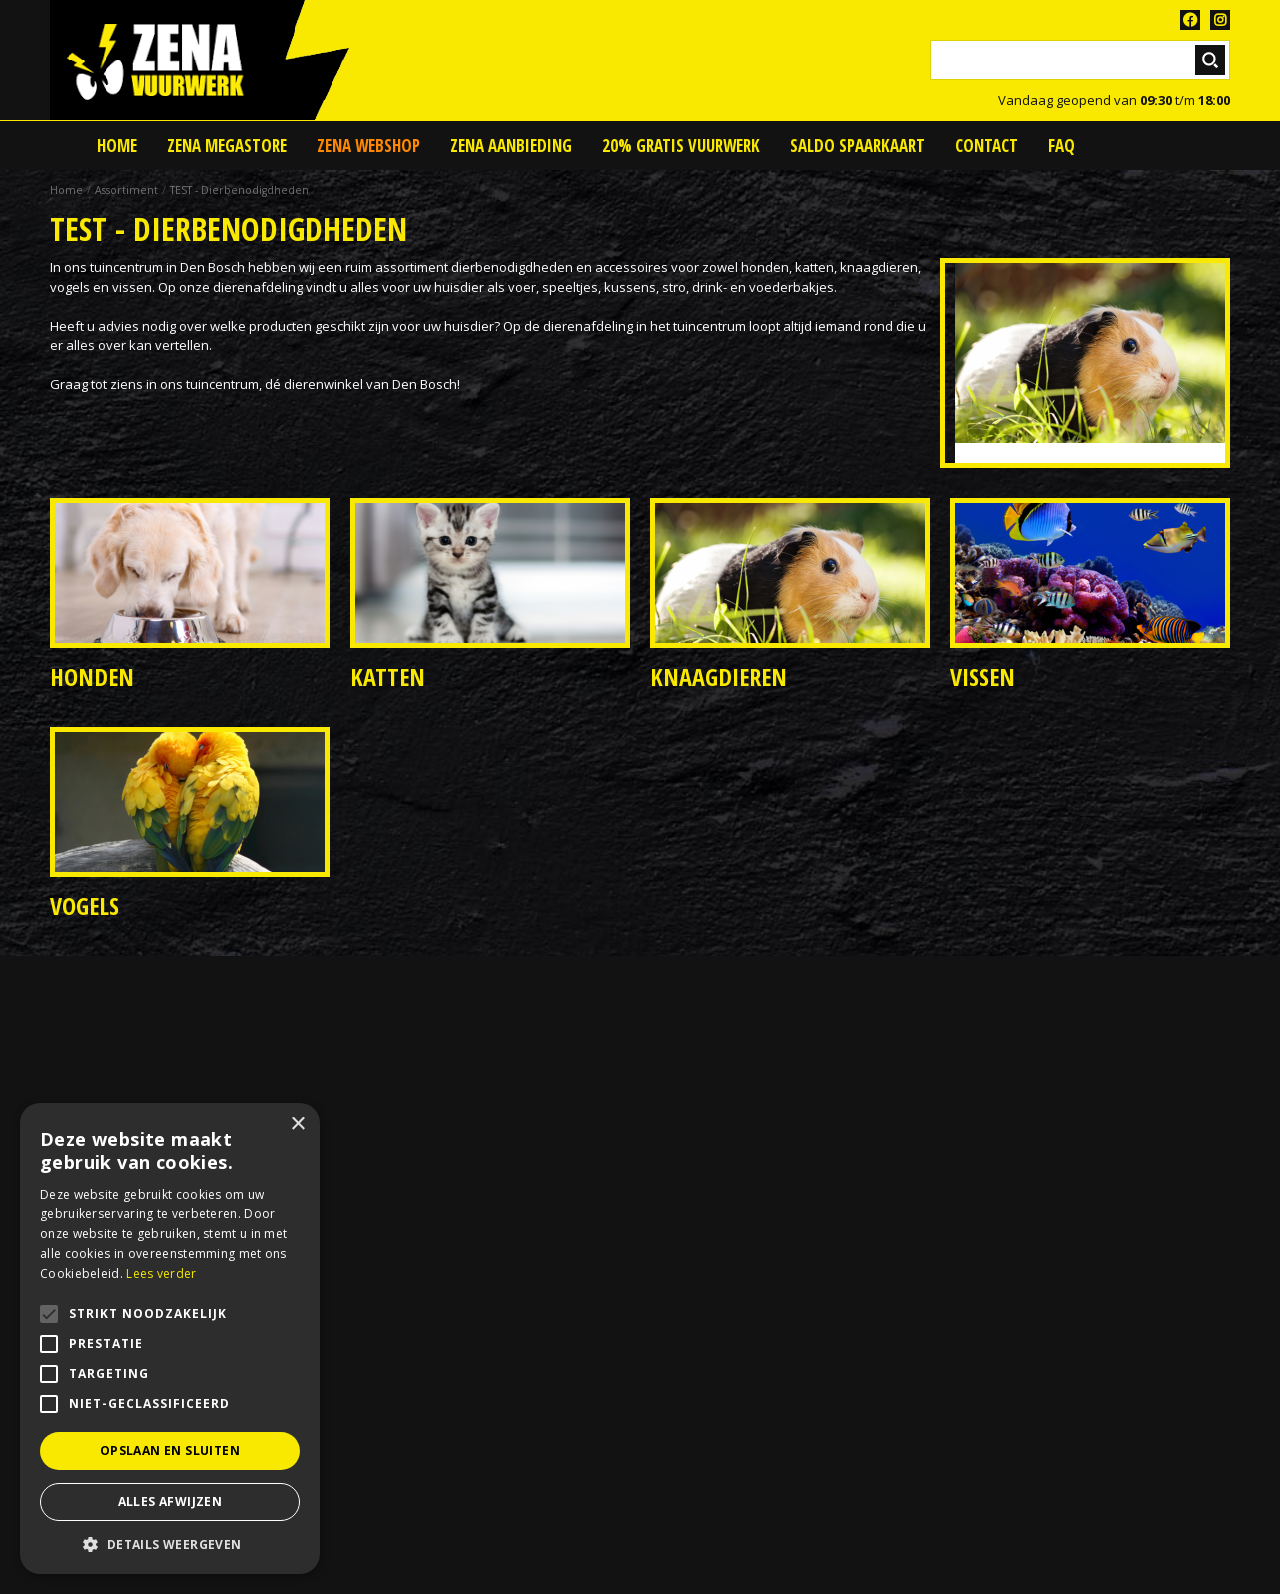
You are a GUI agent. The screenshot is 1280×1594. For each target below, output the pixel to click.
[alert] (170, 1338)
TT (1220, 20)
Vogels (84, 905)
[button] (170, 1544)
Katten (387, 676)
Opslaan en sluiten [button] (170, 1450)
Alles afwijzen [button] (170, 1501)
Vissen (982, 676)
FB (1190, 20)
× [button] (297, 1124)
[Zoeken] (1080, 60)
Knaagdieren (718, 676)
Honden (92, 676)
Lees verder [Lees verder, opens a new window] (161, 1273)
